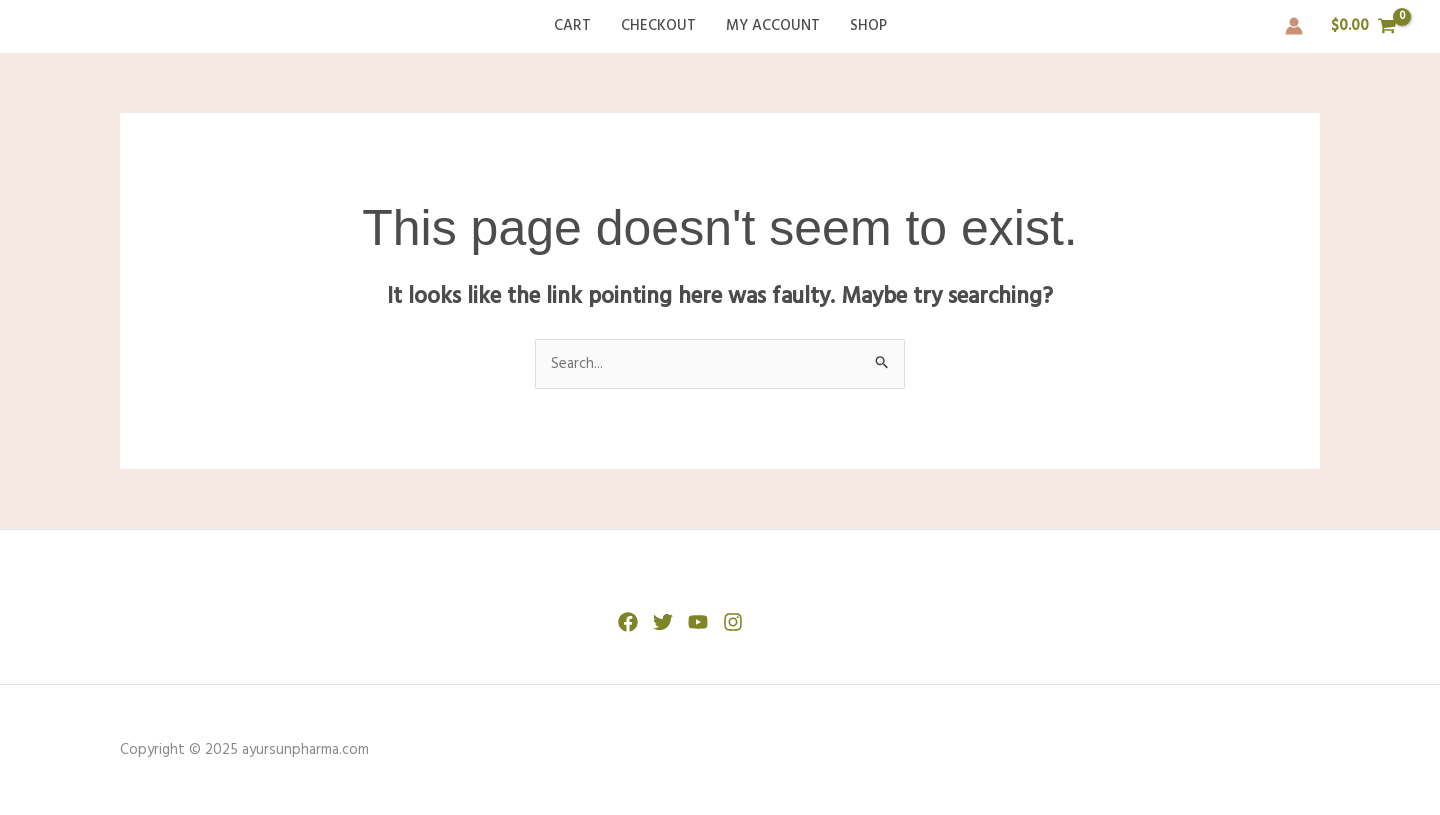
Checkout (658, 26)
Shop (868, 26)
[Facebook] (628, 622)
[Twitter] (663, 622)
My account (773, 26)
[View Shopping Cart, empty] (1364, 26)
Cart (572, 26)
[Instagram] (733, 622)
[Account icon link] (1294, 26)
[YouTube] (698, 622)
